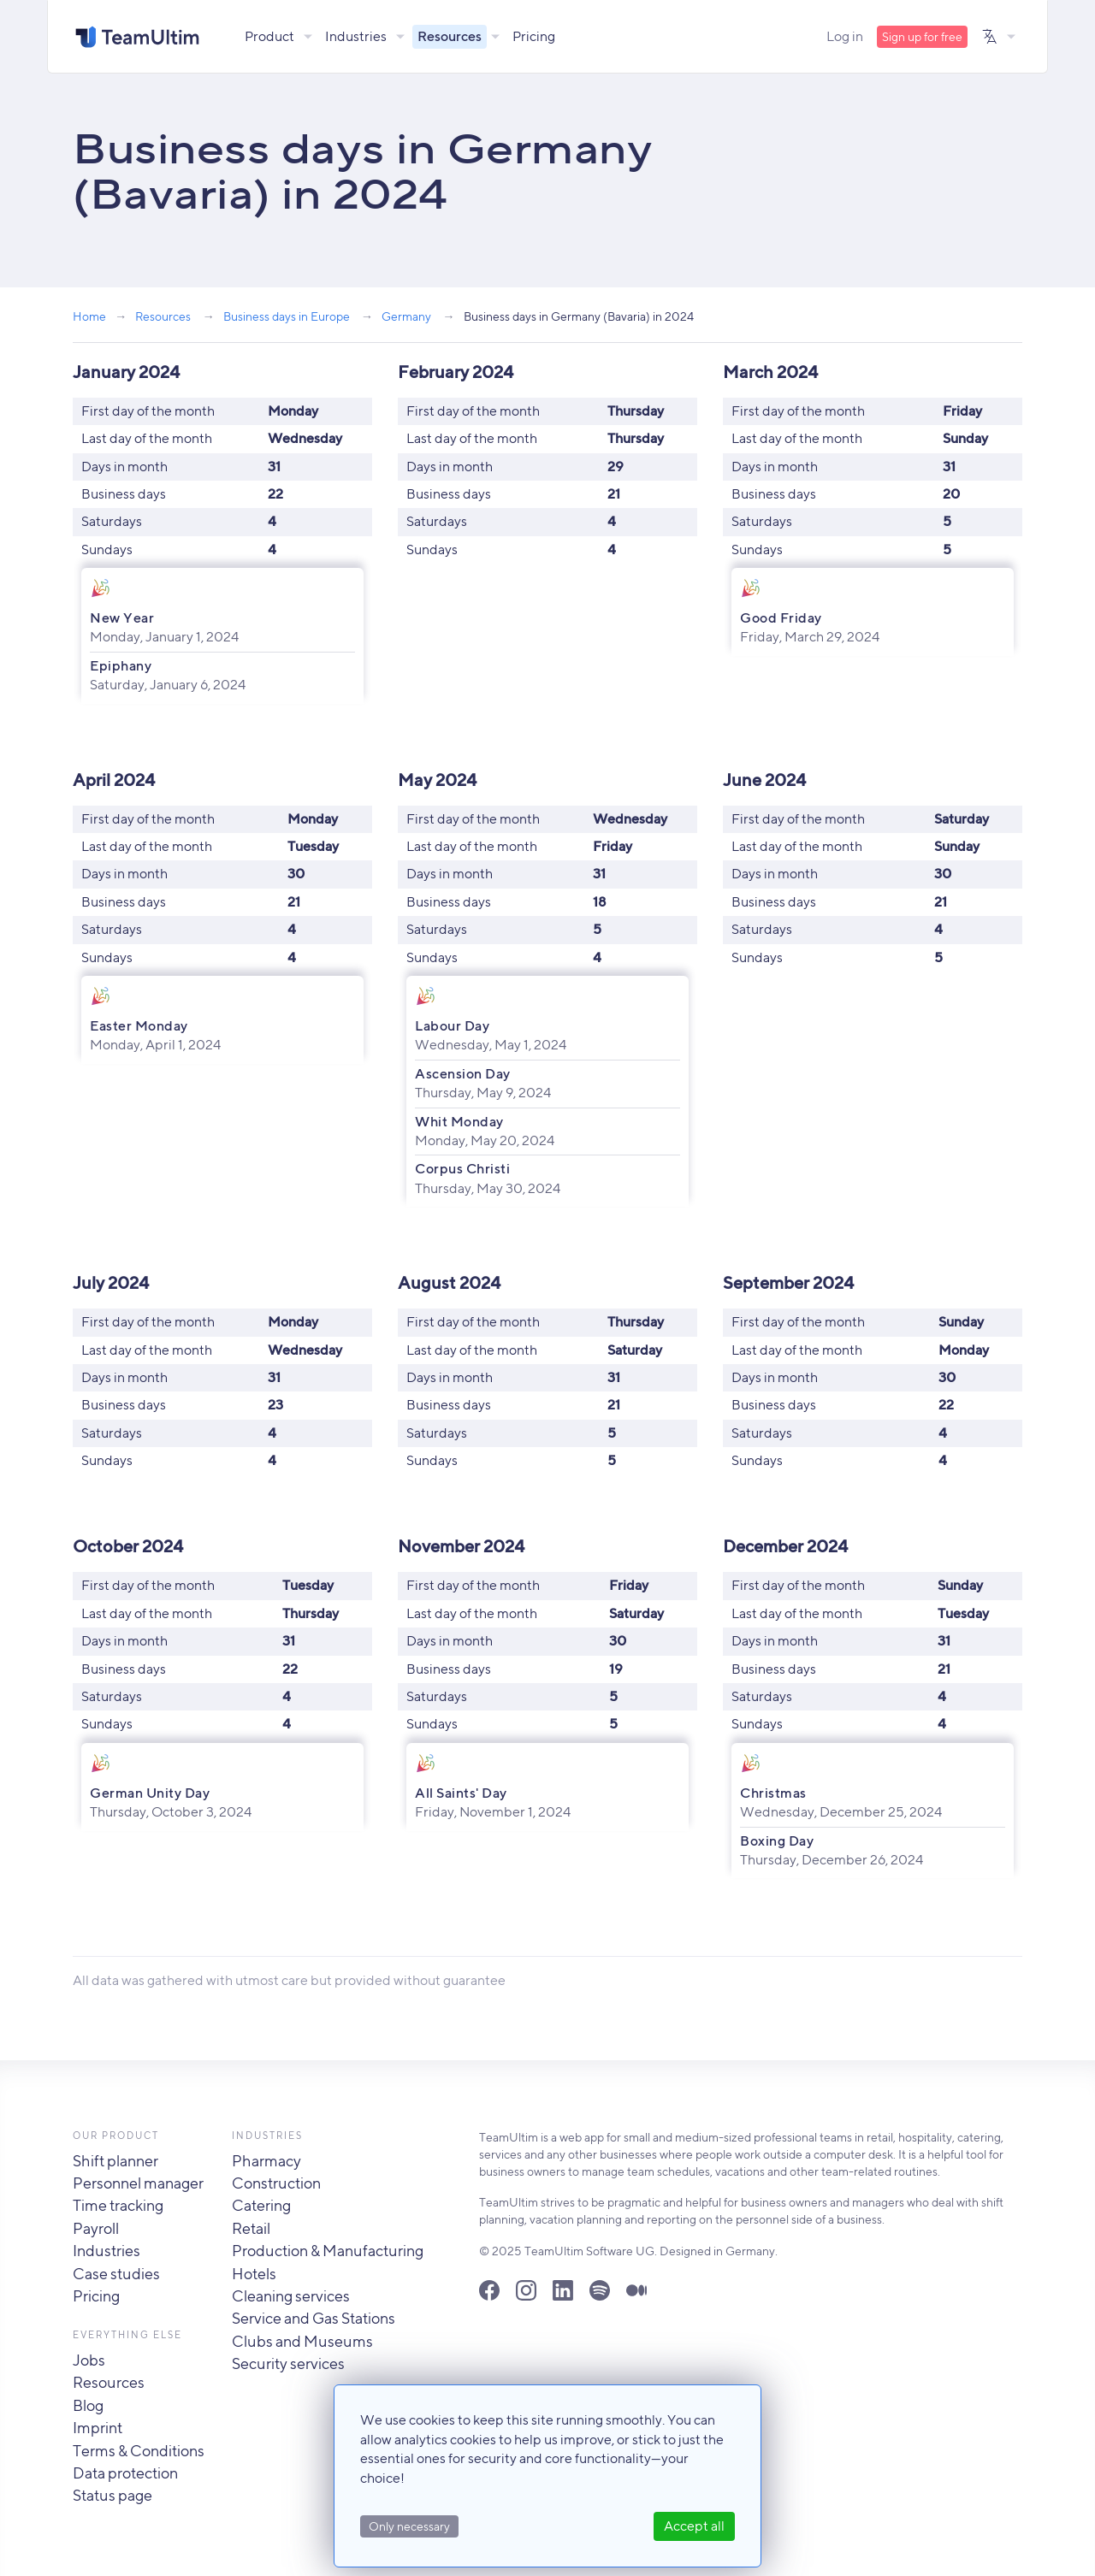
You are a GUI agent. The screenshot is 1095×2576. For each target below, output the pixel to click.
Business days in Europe (286, 316)
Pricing (534, 36)
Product (270, 36)
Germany (406, 316)
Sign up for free (922, 37)
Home (89, 316)
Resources (450, 36)
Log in (844, 36)
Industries (357, 36)
